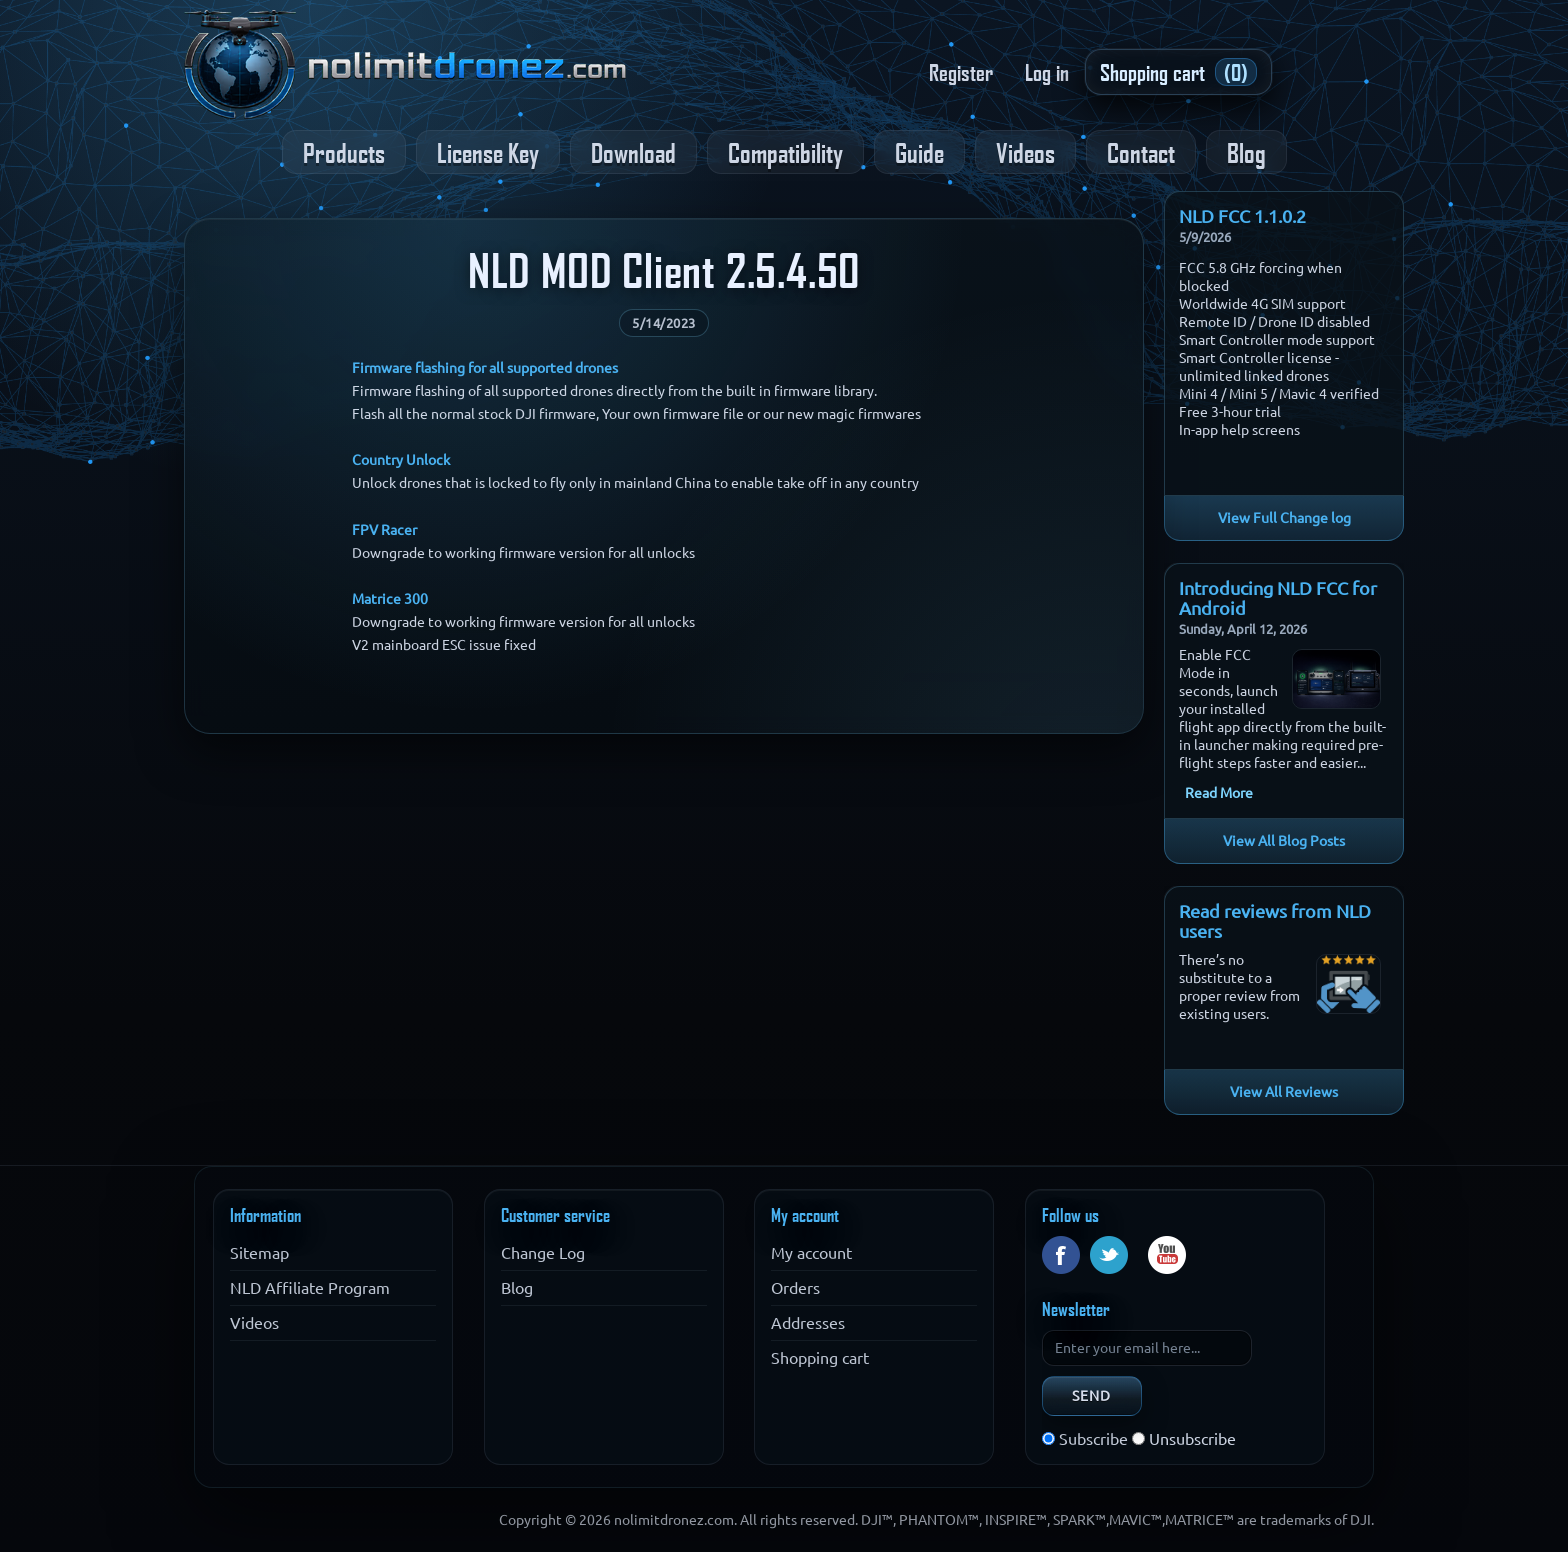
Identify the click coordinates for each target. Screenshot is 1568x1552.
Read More (1219, 793)
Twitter (1109, 1255)
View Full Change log (1284, 518)
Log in (1047, 72)
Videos (1025, 152)
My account (811, 1253)
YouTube (1167, 1255)
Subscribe (1093, 1439)
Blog (1246, 152)
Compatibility (785, 152)
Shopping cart (820, 1358)
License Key (488, 152)
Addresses (808, 1323)
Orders (795, 1288)
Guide (919, 152)
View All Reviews (1284, 1092)
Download (633, 152)
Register (961, 72)
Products (344, 152)
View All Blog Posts (1284, 841)
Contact (1141, 152)
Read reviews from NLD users (1275, 921)
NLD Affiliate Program (310, 1288)
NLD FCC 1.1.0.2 (1242, 216)
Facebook (1061, 1255)
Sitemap (259, 1253)
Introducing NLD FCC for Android (1278, 598)
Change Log (543, 1253)
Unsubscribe (1192, 1439)
